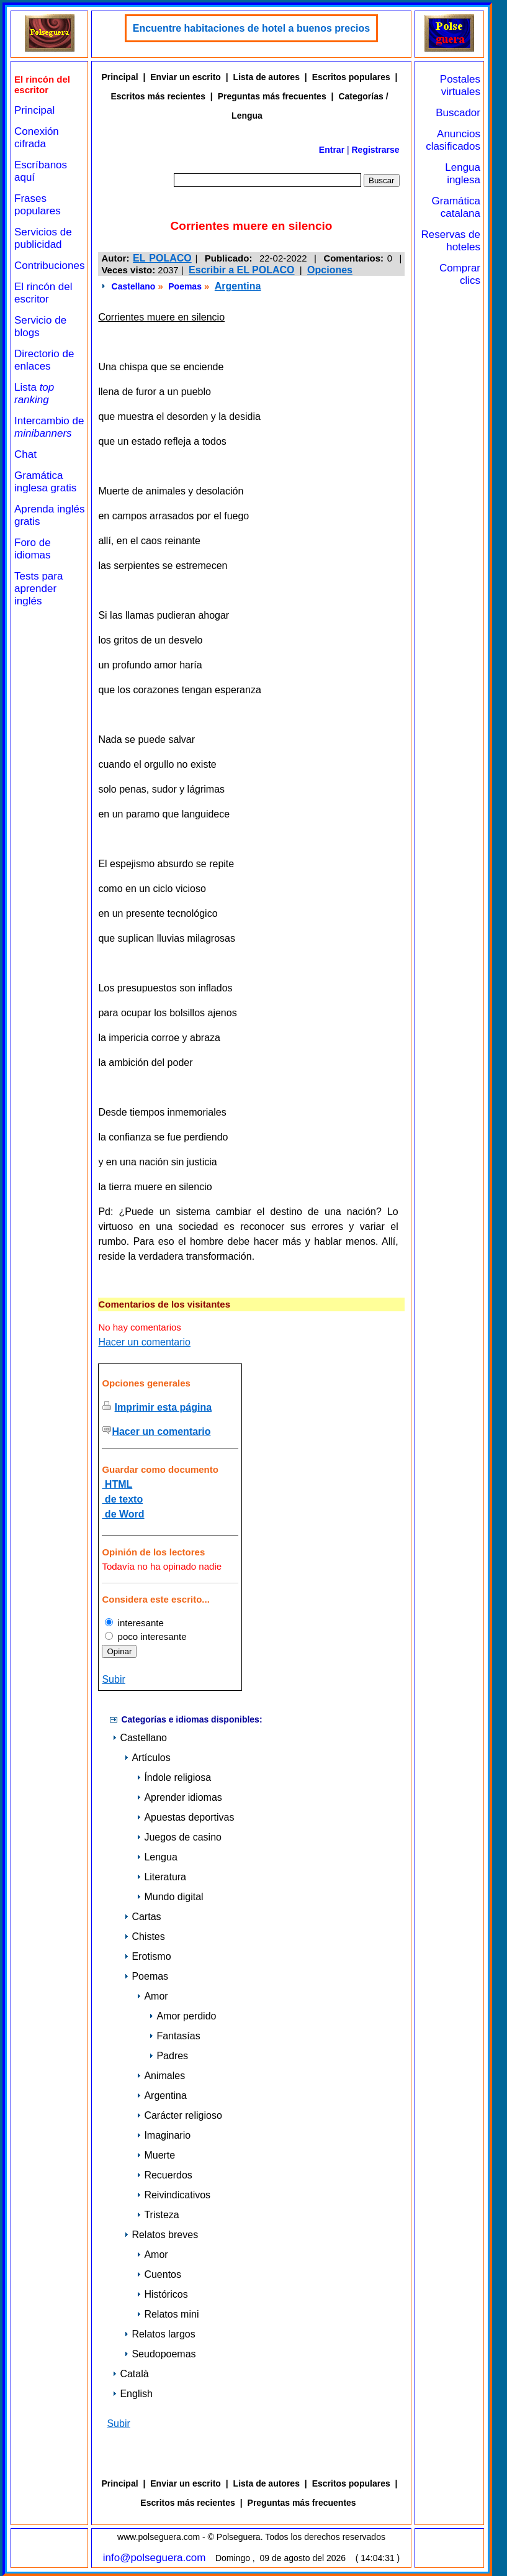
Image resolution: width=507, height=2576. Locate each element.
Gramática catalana (456, 207)
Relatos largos (159, 2334)
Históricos (162, 2294)
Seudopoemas (159, 2354)
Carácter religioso (179, 2115)
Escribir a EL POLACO (241, 270)
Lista (34, 393)
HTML (117, 1484)
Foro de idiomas (32, 549)
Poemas (185, 286)
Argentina (238, 286)
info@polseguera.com (154, 2558)
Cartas (142, 1916)
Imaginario (164, 2135)
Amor (152, 1996)
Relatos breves (161, 2234)
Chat (25, 454)
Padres (168, 2055)
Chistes (144, 1936)
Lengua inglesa (462, 174)
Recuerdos (164, 2175)
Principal (34, 110)
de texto (122, 1499)
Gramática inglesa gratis (45, 482)
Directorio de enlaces (44, 360)
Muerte (156, 2155)
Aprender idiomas (179, 1797)
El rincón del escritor (43, 293)
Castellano (134, 286)
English (132, 2393)
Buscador (458, 113)
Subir (113, 1679)
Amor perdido (182, 2016)
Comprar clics (459, 274)
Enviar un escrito (185, 77)
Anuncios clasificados (453, 140)
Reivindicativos (173, 2195)
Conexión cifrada (36, 137)
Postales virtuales (460, 85)
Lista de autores (266, 77)
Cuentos (159, 2274)
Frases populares (37, 205)
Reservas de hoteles (450, 241)
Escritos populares (351, 77)
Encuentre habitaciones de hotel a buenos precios (251, 28)
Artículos (147, 1757)
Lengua (157, 1857)
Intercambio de (49, 427)
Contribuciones (49, 265)
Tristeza (158, 2215)
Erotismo (147, 1956)
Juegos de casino (179, 1837)
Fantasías (174, 2036)
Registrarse (376, 150)
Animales (161, 2075)
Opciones (329, 270)
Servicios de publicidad (43, 238)
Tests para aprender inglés (38, 588)
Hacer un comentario (144, 1342)
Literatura (161, 1877)
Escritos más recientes (157, 96)
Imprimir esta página (163, 1407)
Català (130, 2374)
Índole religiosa (174, 1777)
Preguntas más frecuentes (272, 96)
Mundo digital (170, 1896)
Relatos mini (168, 2314)
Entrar (331, 150)
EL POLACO (162, 258)
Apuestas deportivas (185, 1817)
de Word (123, 1514)
